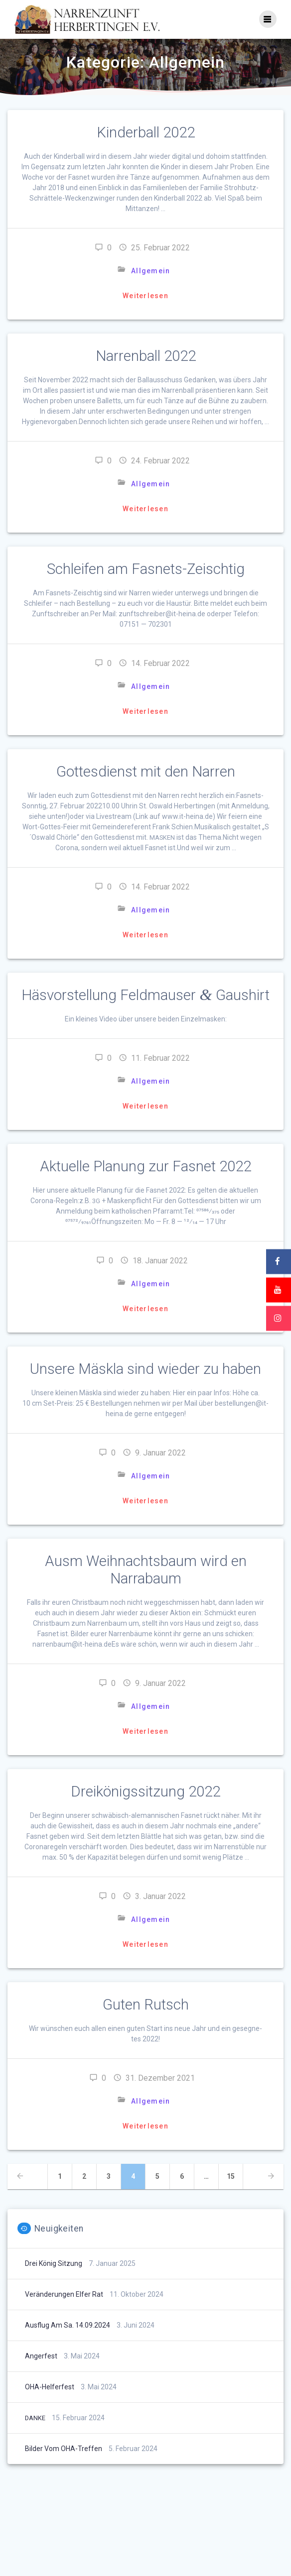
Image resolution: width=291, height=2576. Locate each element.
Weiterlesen (145, 296)
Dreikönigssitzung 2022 (145, 1791)
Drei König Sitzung (53, 2263)
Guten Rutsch (146, 2004)
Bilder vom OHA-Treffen (63, 2449)
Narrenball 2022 (146, 355)
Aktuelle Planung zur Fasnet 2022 (145, 1166)
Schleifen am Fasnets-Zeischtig (146, 568)
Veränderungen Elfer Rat (64, 2294)
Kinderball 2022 (146, 132)
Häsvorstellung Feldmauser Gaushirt (145, 995)
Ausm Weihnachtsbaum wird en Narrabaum (146, 1570)
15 (234, 2175)
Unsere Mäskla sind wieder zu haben (145, 1368)
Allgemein (150, 271)
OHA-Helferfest (49, 2387)
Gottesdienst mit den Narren (145, 771)
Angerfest (41, 2356)
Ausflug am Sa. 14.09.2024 (67, 2325)
